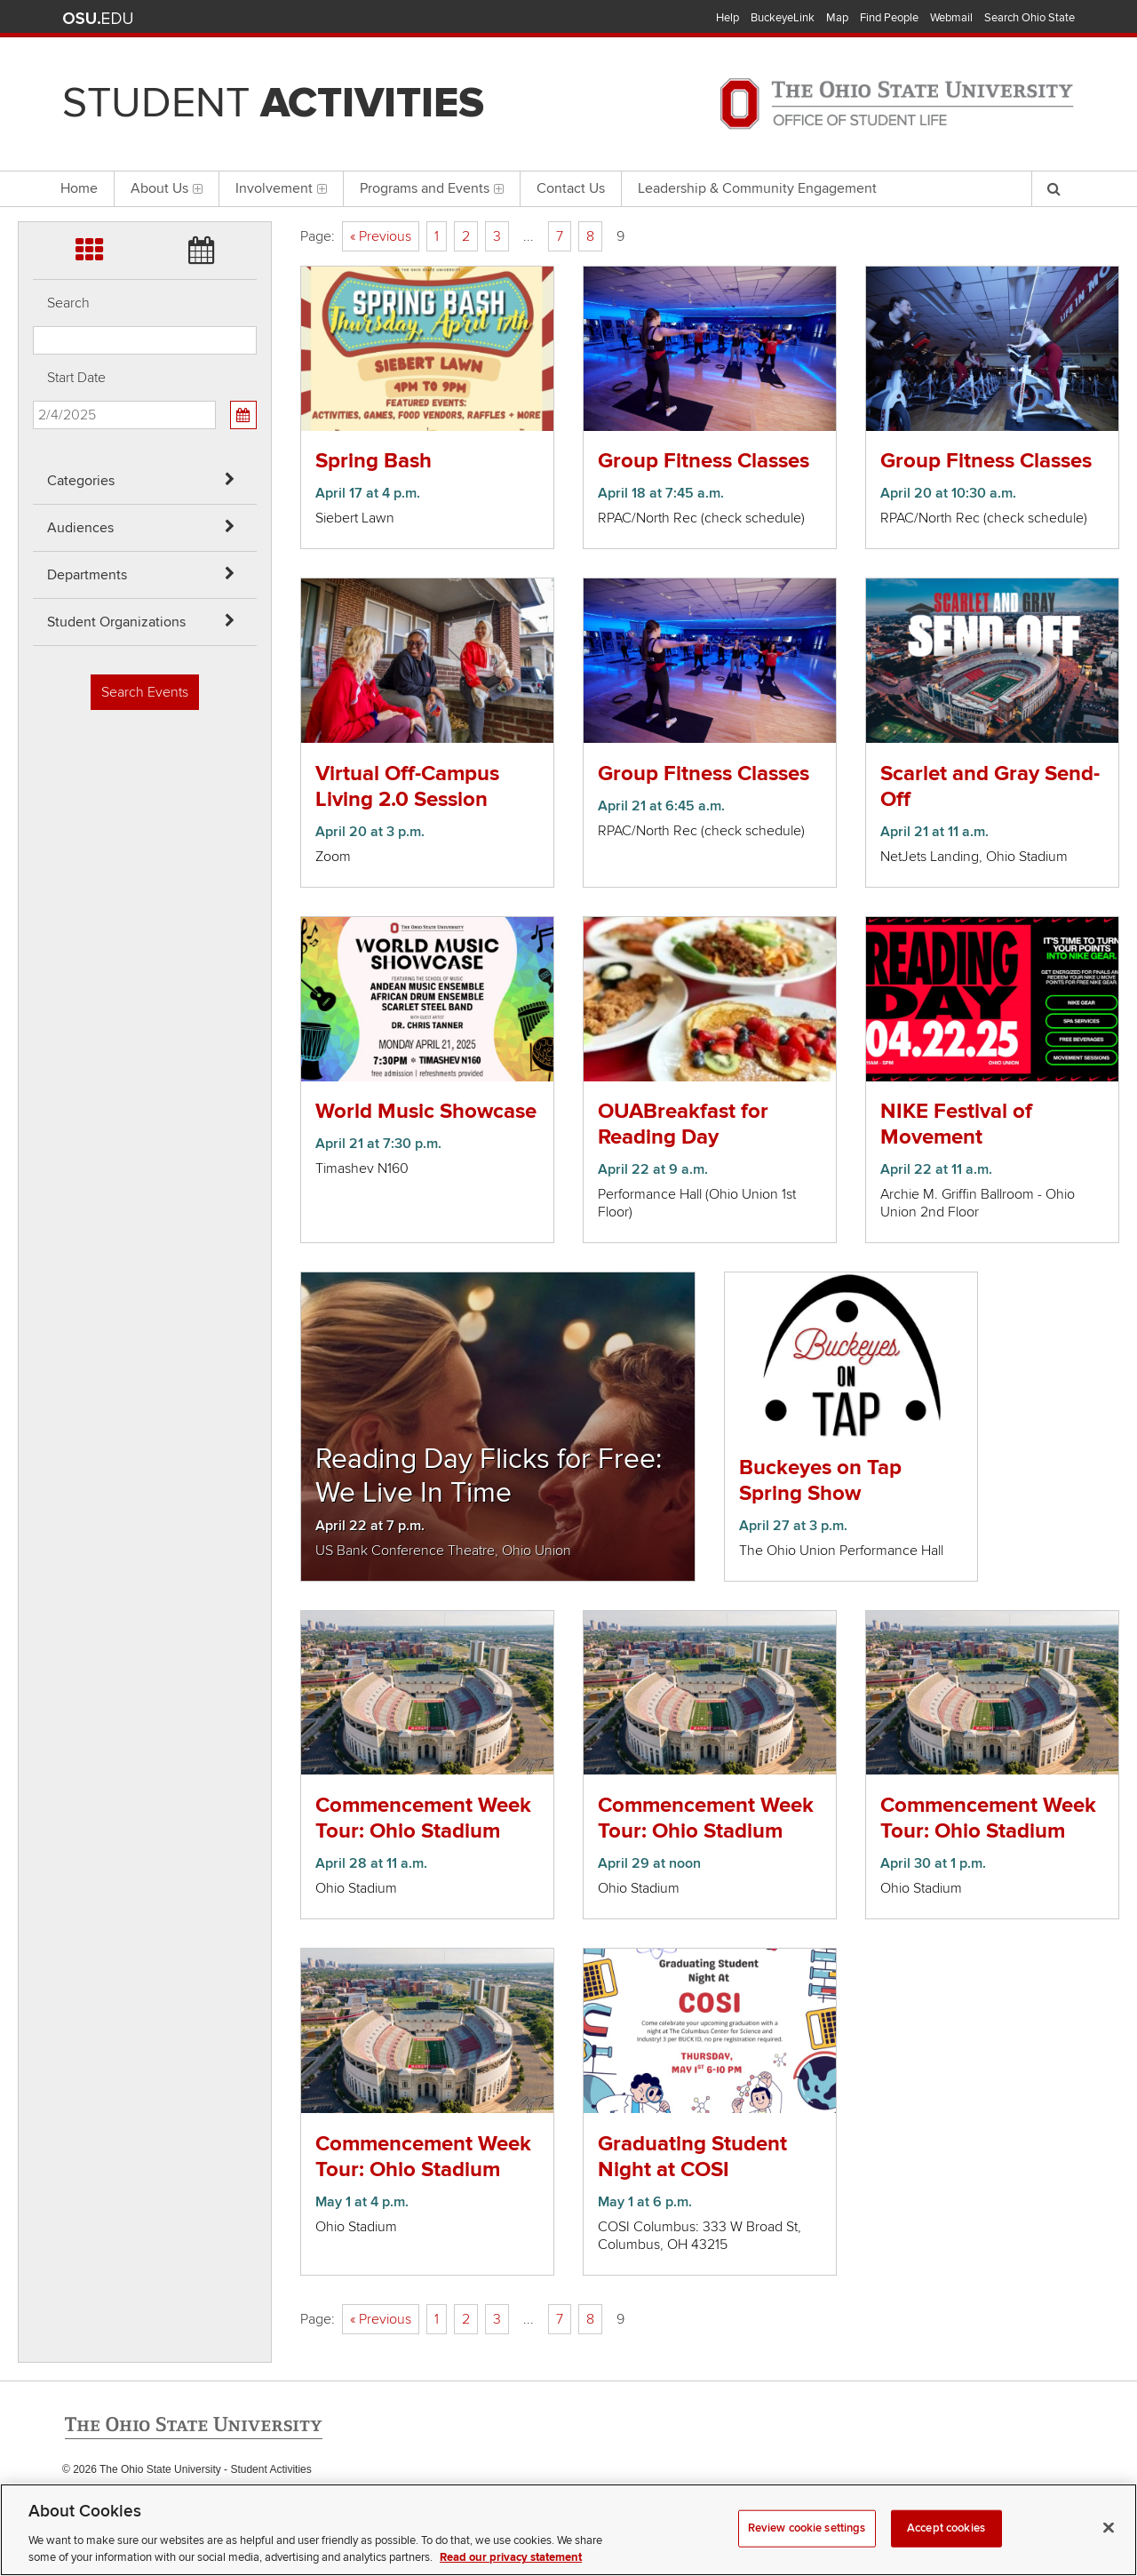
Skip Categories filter (33, 13)
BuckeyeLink (783, 18)
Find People (889, 18)
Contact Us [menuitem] (571, 188)
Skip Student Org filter (33, 155)
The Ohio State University (97, 19)
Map (837, 18)
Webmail (951, 18)
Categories (81, 481)
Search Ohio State (1029, 18)
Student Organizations (116, 622)
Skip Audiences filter (33, 60)
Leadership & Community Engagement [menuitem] (757, 188)
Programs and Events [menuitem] (432, 188)
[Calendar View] (243, 415)
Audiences (80, 528)
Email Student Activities (229, 2506)
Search (68, 303)
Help (727, 18)
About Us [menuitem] (167, 188)
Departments (87, 575)
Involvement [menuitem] (281, 188)
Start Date (76, 378)
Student (273, 103)
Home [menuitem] (79, 188)
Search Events (144, 692)
